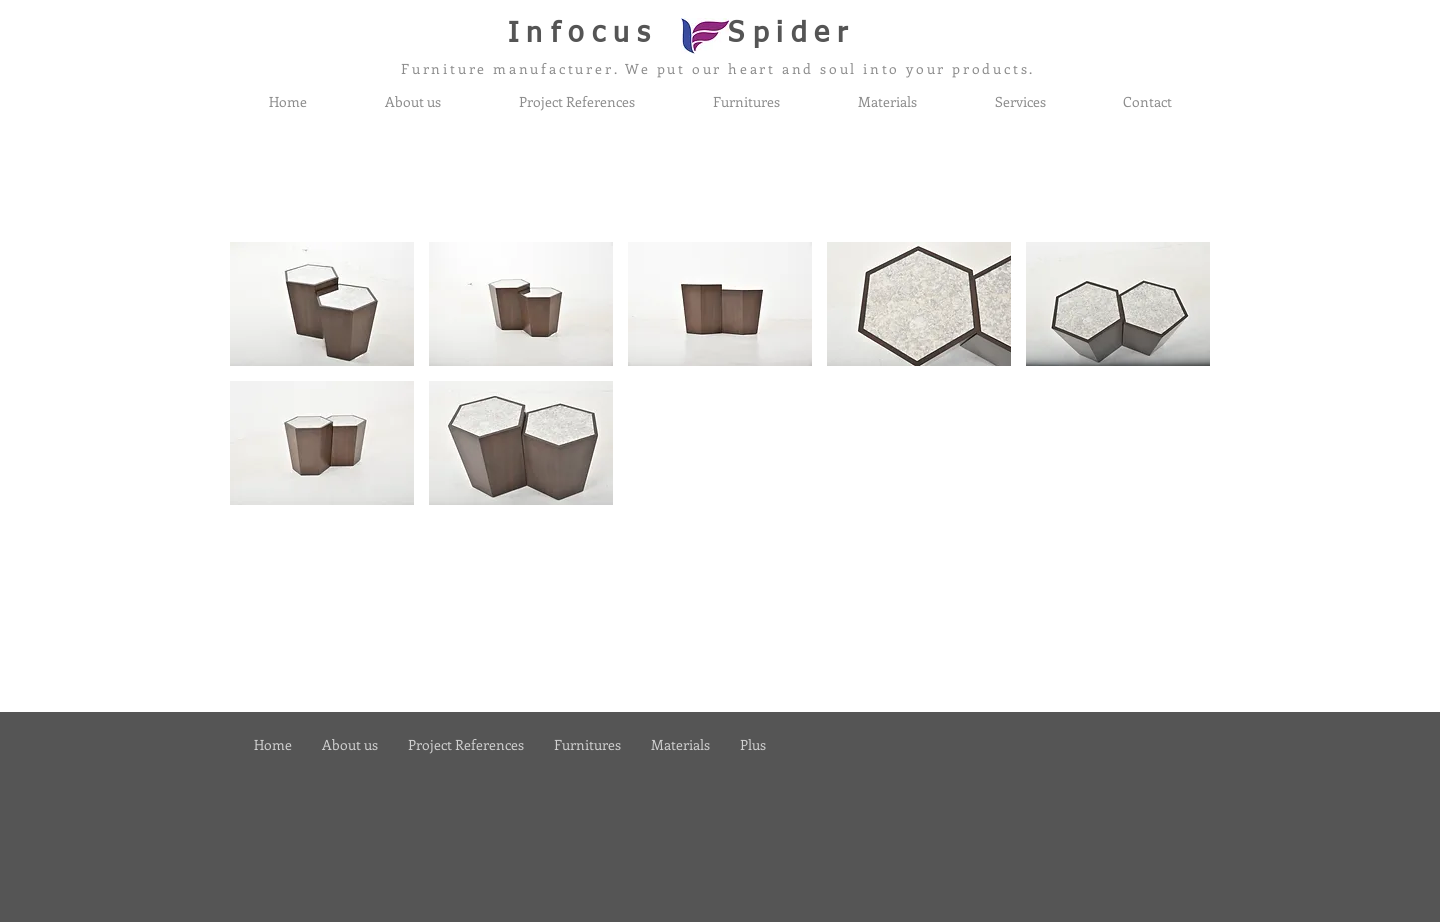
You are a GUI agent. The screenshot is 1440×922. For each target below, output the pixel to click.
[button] (322, 304)
